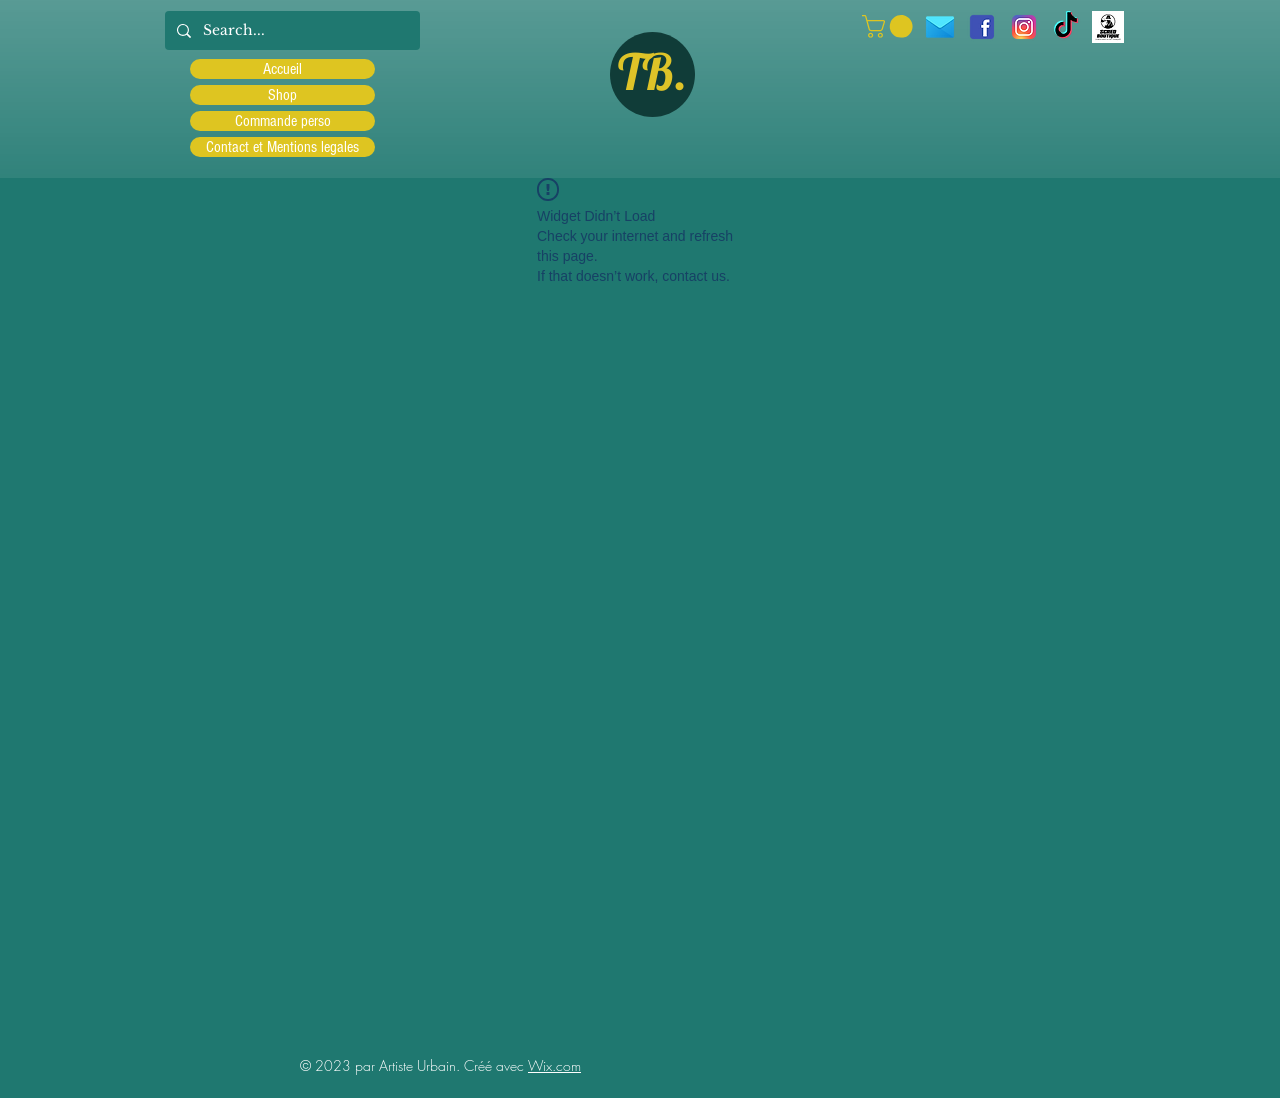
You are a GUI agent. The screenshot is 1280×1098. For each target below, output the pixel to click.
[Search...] (290, 30)
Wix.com (554, 1065)
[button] (890, 26)
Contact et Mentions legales (282, 147)
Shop (282, 95)
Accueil (282, 69)
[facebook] (982, 27)
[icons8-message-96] (940, 27)
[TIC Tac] (1066, 27)
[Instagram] (1024, 27)
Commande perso (283, 121)
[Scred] (1108, 27)
